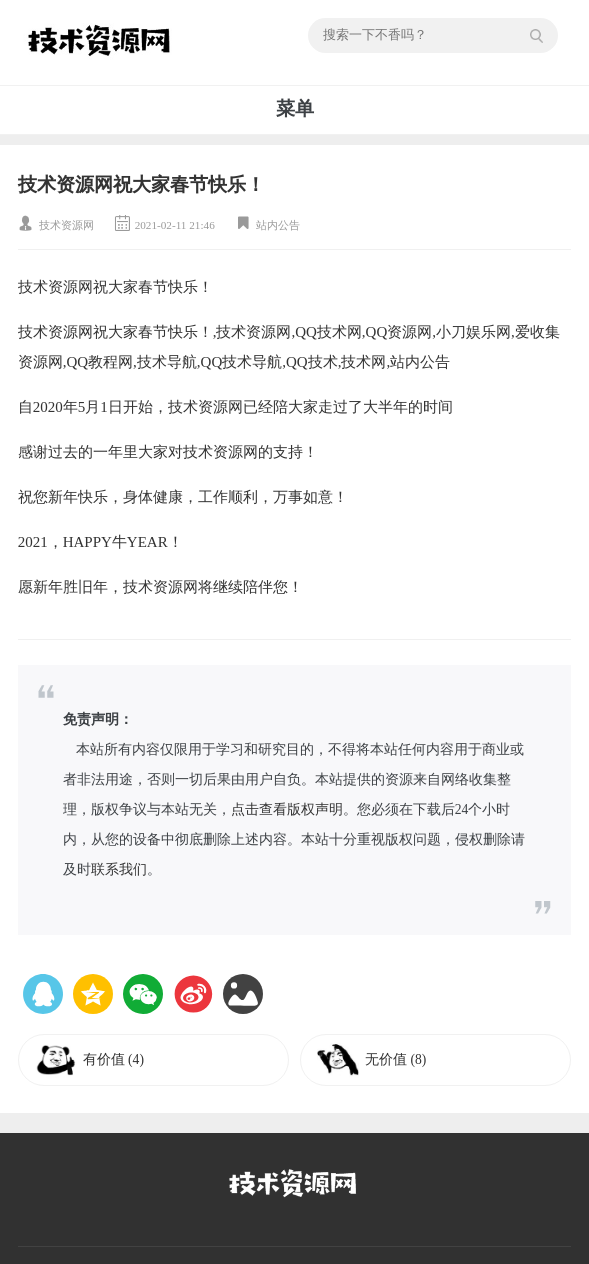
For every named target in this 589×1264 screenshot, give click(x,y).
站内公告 (278, 225)
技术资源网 (66, 225)
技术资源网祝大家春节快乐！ (141, 184)
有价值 (113, 1059)
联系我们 (119, 869)
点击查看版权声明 (287, 809)
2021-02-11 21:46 (175, 225)
